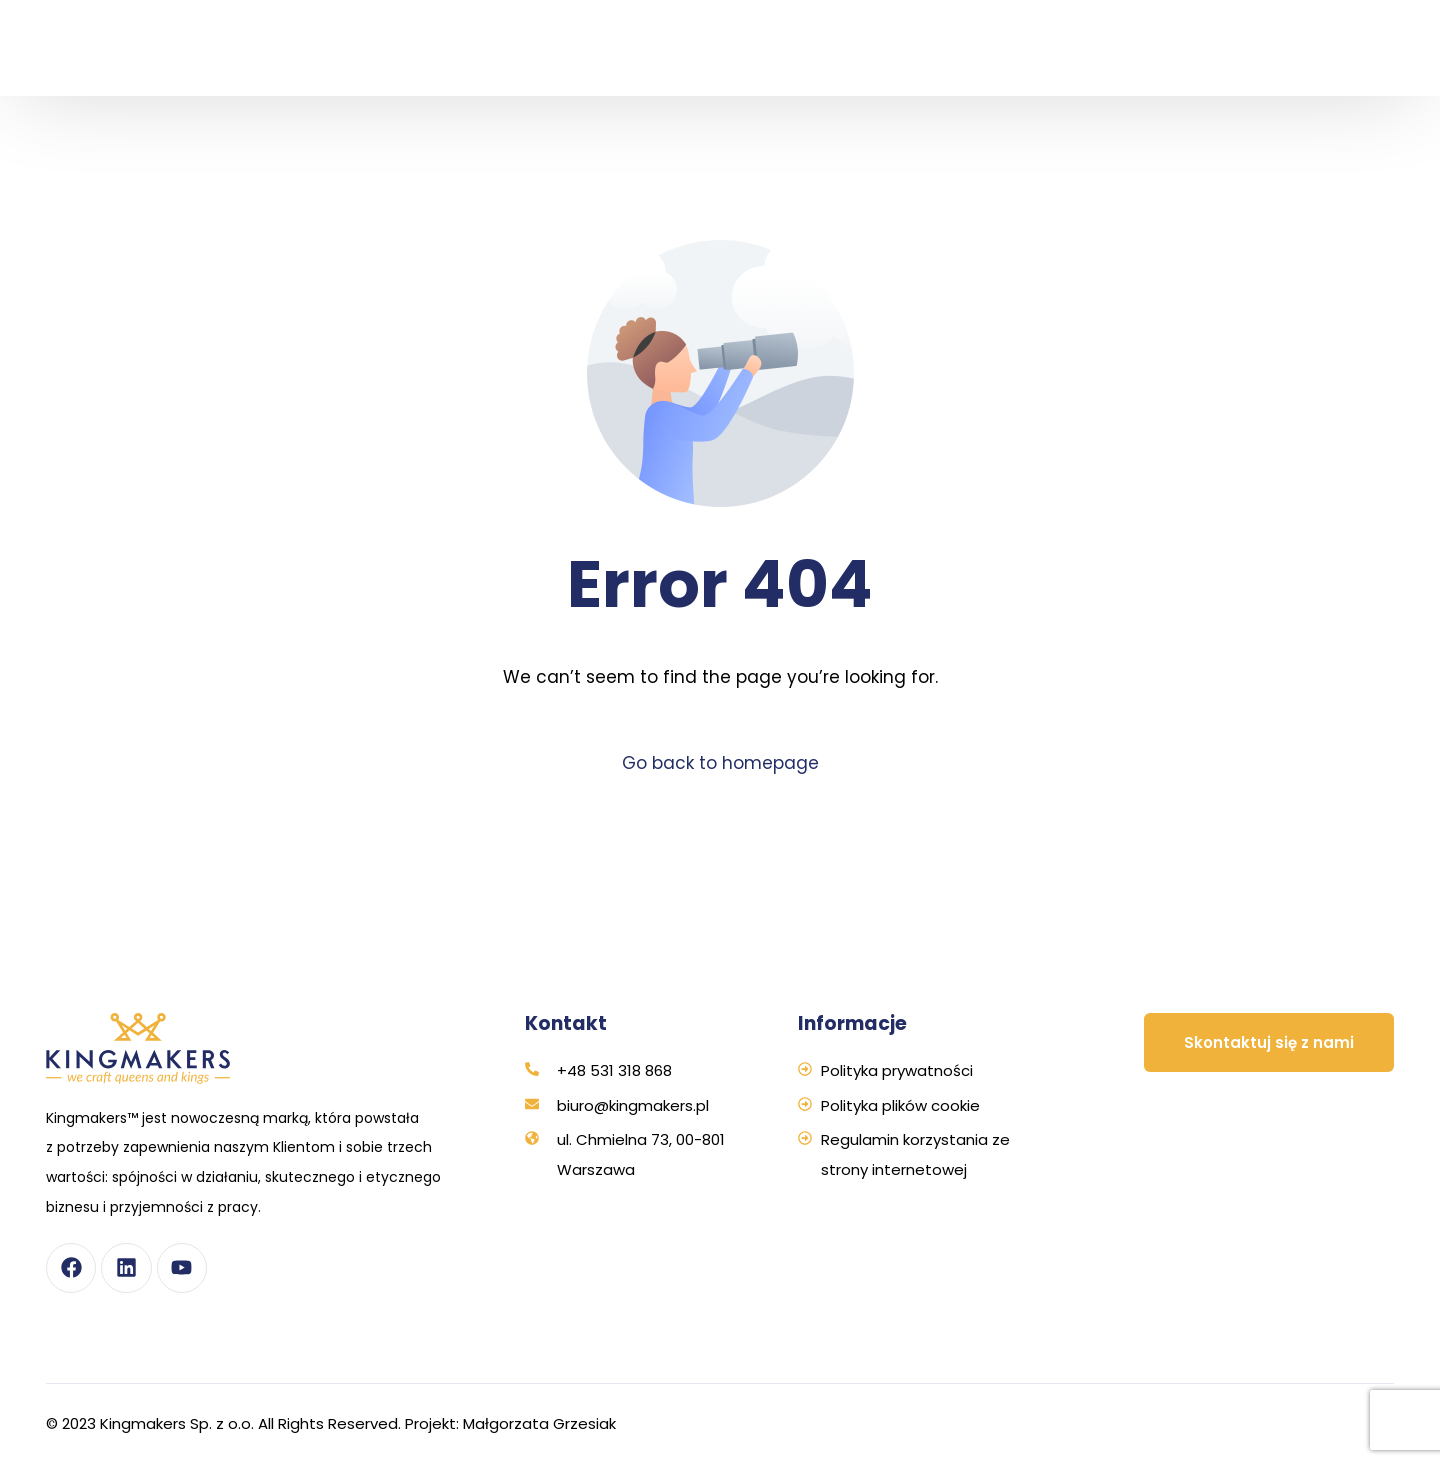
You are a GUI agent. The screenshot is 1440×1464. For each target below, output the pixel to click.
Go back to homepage (720, 763)
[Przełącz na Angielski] (1347, 78)
